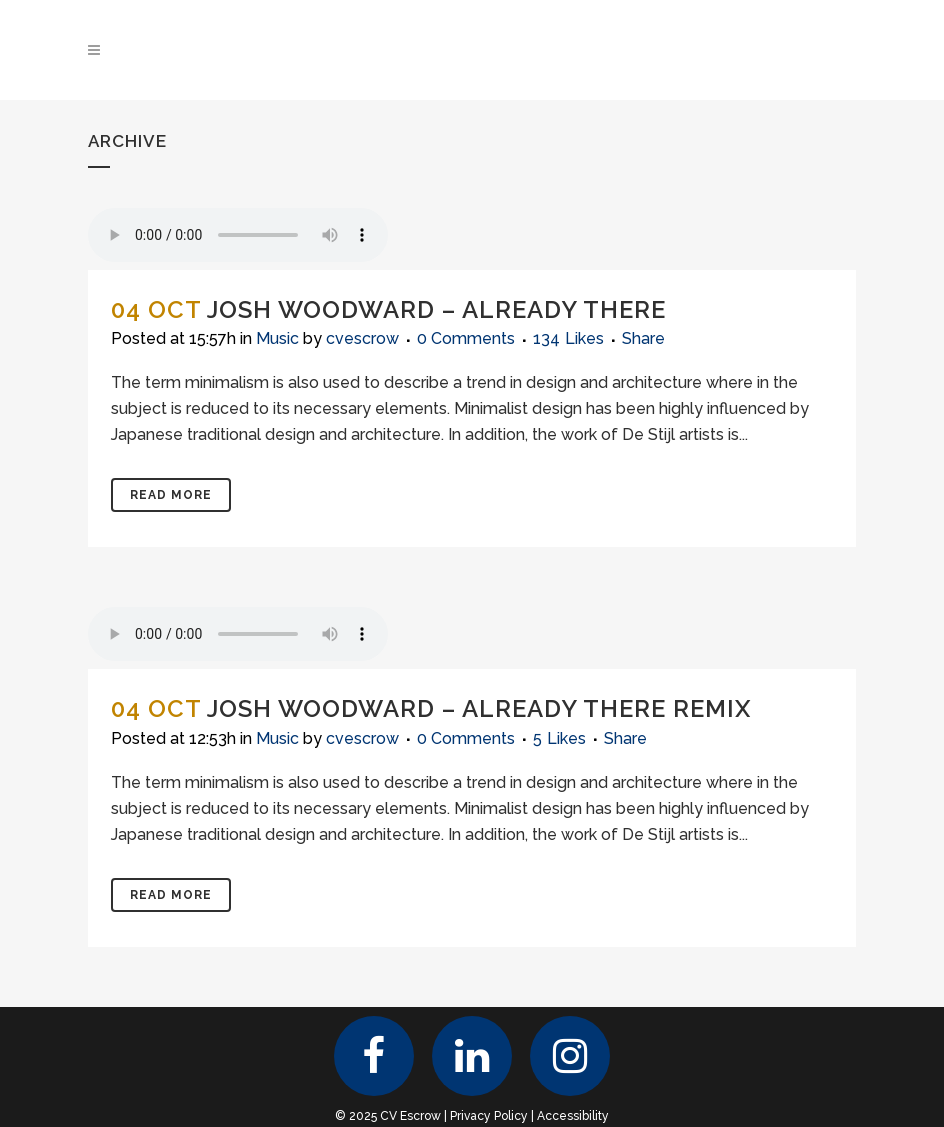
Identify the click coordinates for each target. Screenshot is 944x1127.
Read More (171, 495)
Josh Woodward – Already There (436, 309)
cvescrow (362, 338)
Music (277, 338)
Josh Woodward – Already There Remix (479, 708)
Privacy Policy (489, 1116)
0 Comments (466, 338)
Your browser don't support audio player (238, 235)
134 (568, 339)
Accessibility (573, 1116)
